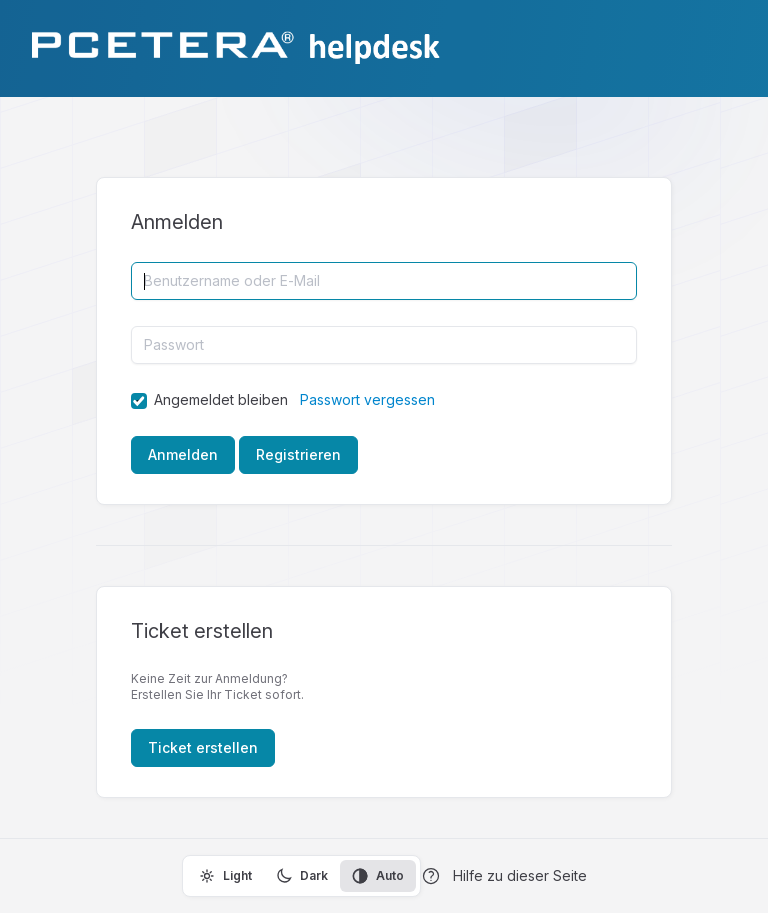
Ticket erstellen (203, 747)
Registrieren (298, 454)
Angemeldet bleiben (221, 399)
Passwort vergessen (367, 399)
